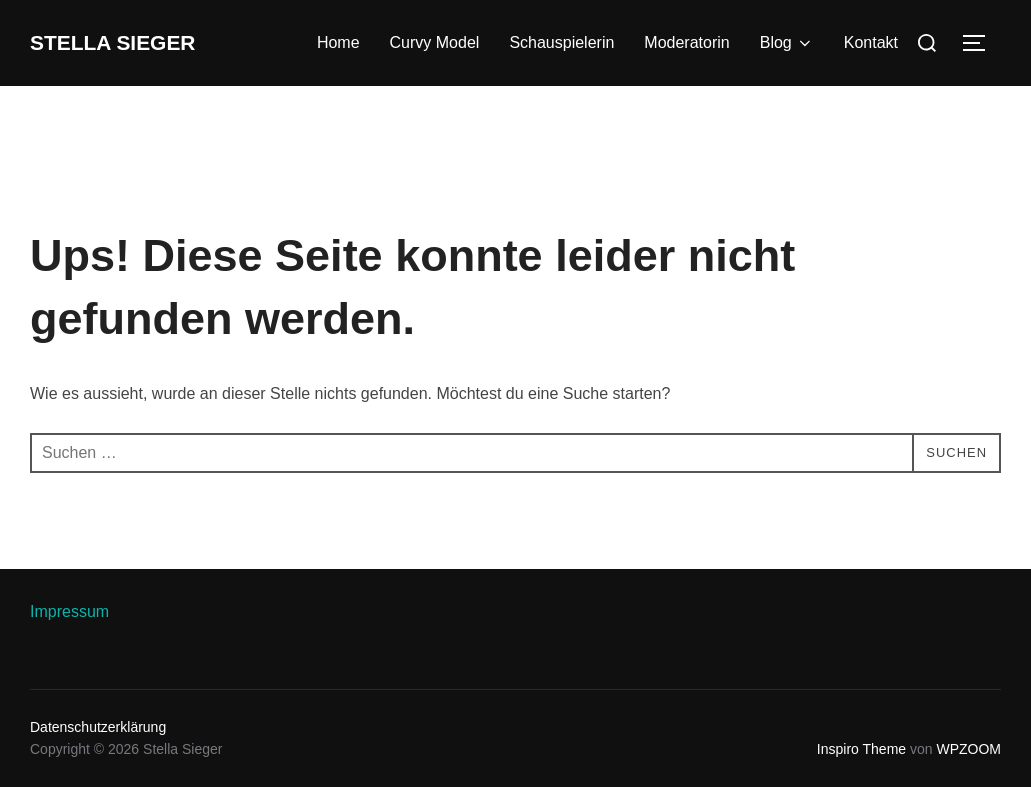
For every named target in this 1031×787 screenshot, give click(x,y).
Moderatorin (686, 42)
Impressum (69, 611)
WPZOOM (968, 749)
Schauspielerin (561, 42)
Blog (787, 43)
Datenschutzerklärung (98, 727)
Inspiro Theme (861, 749)
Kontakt (871, 42)
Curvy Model (435, 42)
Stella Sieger (133, 43)
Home (338, 42)
